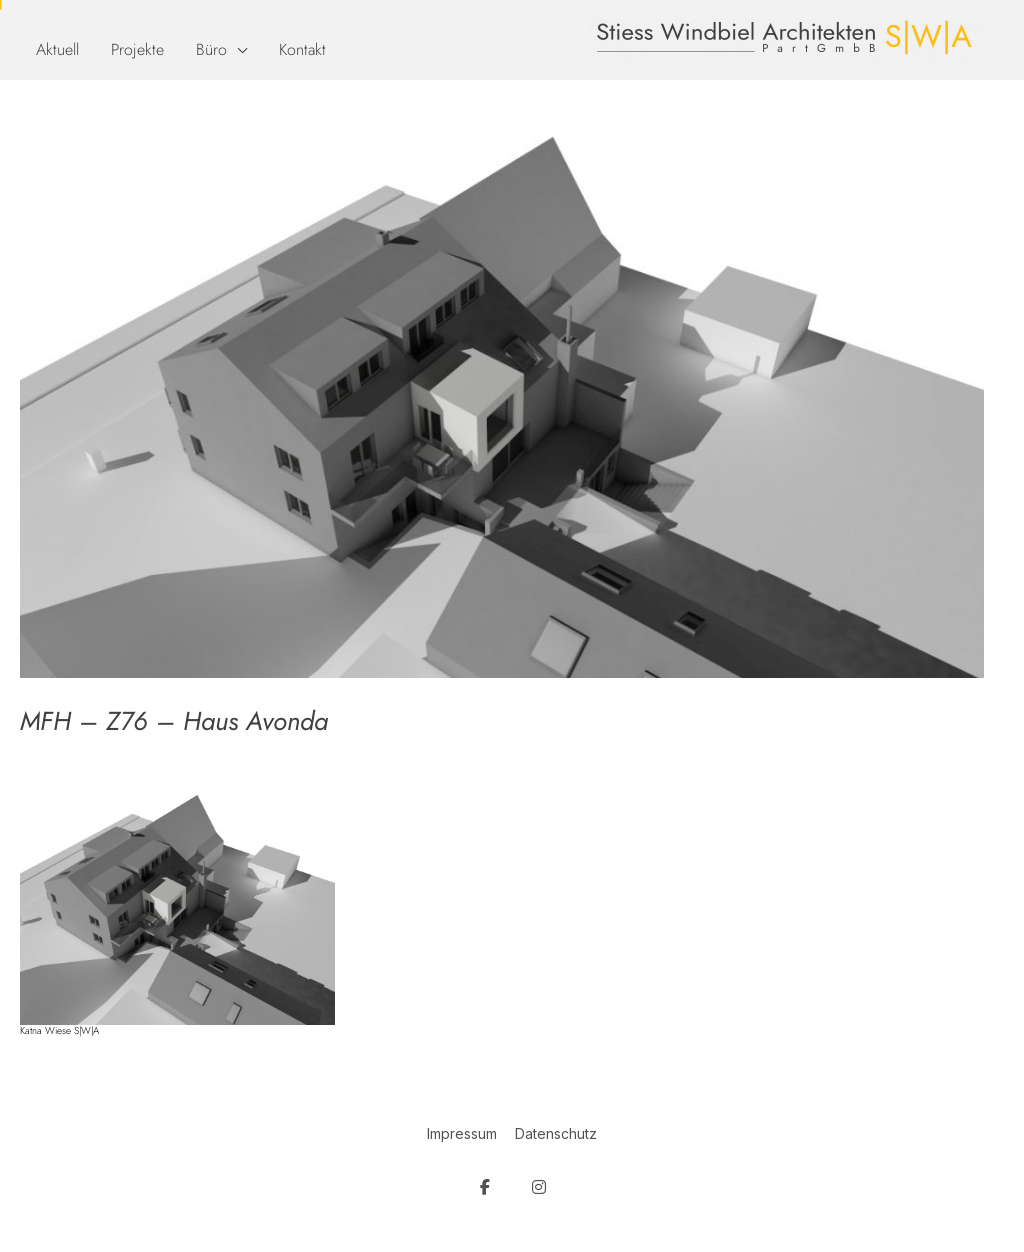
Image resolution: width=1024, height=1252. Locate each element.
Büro (211, 49)
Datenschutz (556, 1133)
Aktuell (57, 49)
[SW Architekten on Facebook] (485, 1187)
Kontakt (302, 49)
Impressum (462, 1133)
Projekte (137, 49)
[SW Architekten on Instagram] (539, 1187)
